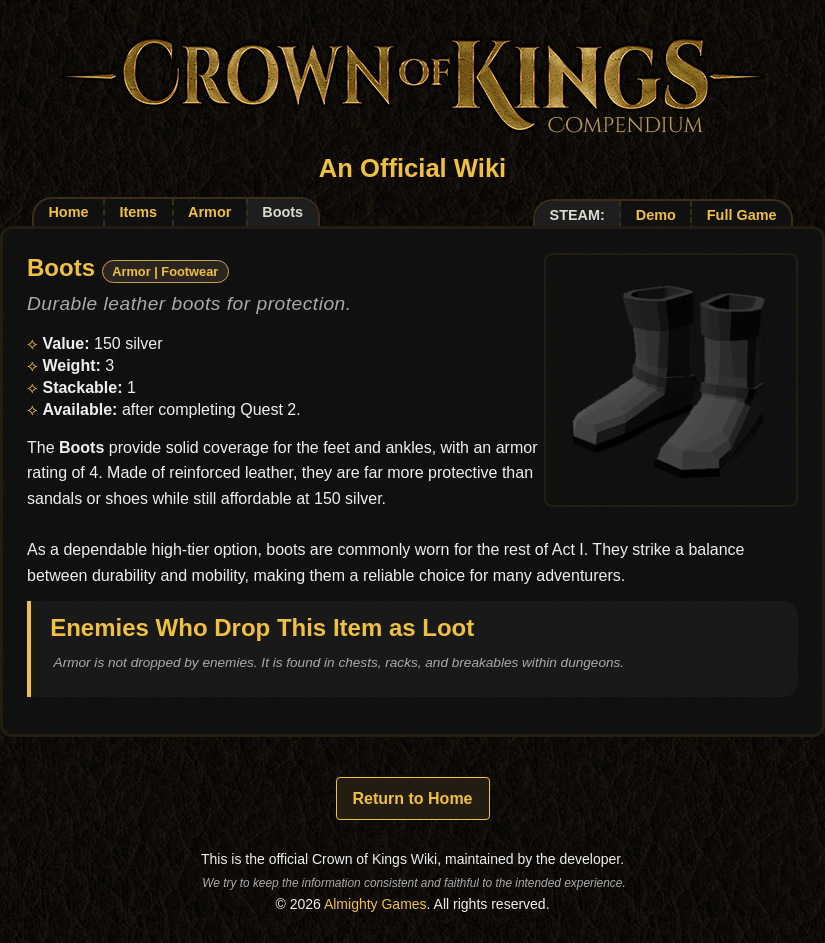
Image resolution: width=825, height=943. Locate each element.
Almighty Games (375, 904)
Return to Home (413, 798)
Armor (209, 212)
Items (138, 212)
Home (68, 212)
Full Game (742, 215)
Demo (656, 215)
